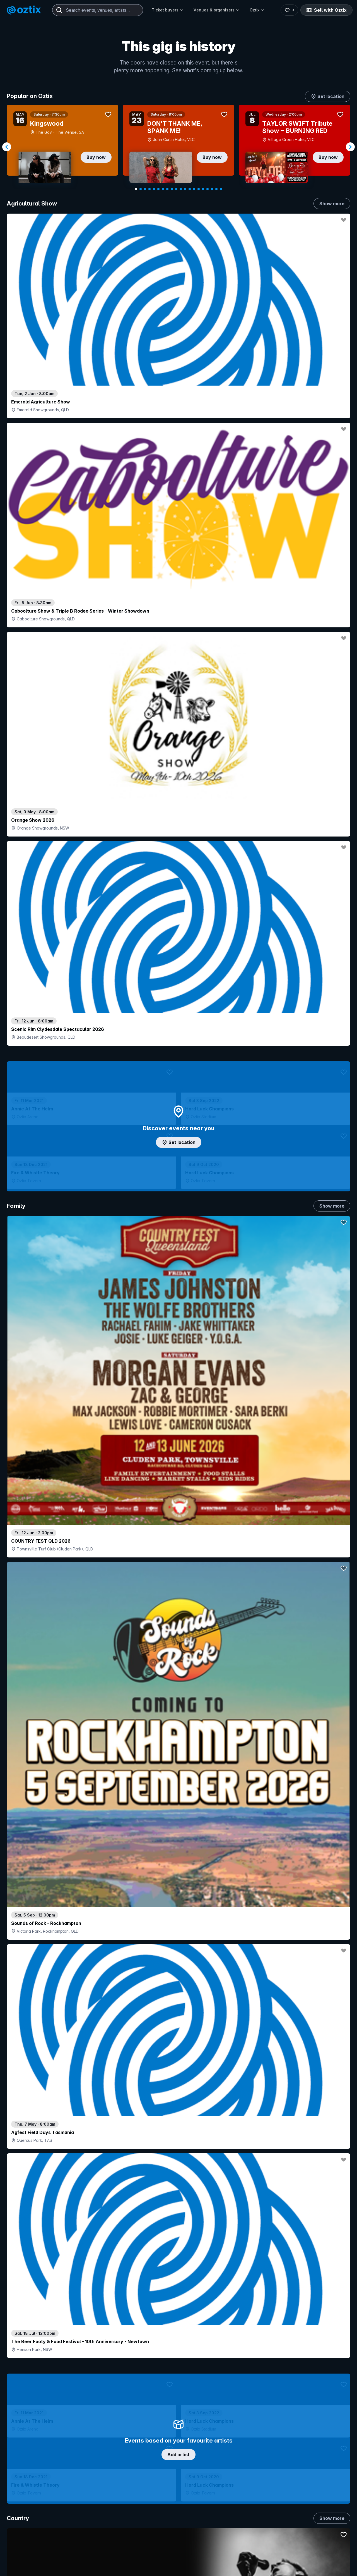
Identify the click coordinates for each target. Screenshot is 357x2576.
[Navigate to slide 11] (180, 189)
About (284, 2559)
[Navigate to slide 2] (140, 189)
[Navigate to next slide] (350, 146)
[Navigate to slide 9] (172, 189)
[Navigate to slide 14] (194, 189)
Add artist (178, 654)
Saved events (29, 2572)
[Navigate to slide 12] (185, 189)
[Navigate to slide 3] (145, 189)
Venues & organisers (217, 10)
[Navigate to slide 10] (176, 189)
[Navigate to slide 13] (189, 189)
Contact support (74, 2550)
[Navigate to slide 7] (163, 189)
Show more (331, 203)
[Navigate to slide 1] (136, 189)
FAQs (283, 2569)
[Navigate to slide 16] (203, 189)
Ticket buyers (168, 10)
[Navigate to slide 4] (149, 189)
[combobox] (97, 10)
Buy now (96, 157)
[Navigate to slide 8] (167, 189)
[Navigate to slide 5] (154, 189)
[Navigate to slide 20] (221, 189)
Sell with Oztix (326, 10)
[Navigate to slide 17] (207, 189)
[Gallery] (178, 147)
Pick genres (178, 1609)
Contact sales (227, 2550)
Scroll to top (178, 2478)
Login (194, 2550)
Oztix (257, 10)
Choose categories (178, 1131)
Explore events (30, 2562)
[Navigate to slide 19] (216, 189)
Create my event (143, 2572)
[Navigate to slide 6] (158, 189)
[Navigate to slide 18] (212, 189)
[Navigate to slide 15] (198, 189)
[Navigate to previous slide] (6, 146)
